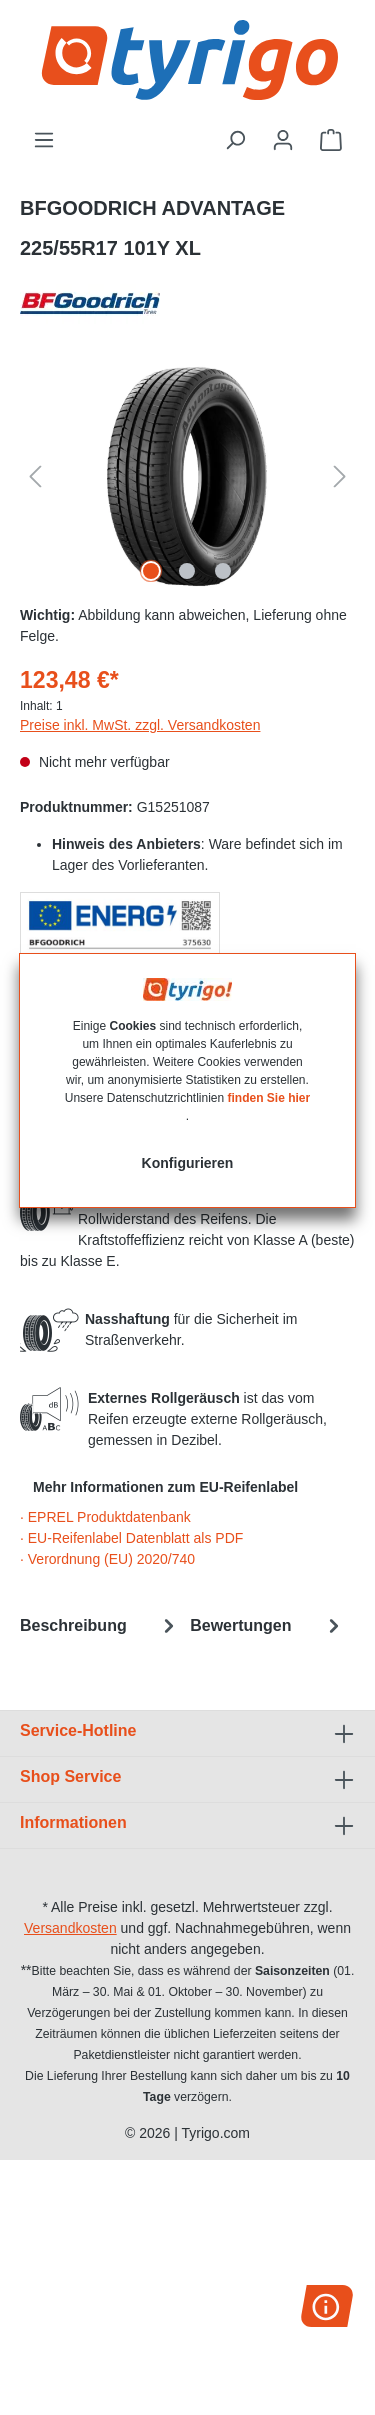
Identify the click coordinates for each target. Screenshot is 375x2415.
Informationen (73, 1822)
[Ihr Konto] (283, 140)
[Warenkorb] (331, 140)
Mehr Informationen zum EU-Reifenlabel (165, 1487)
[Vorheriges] (35, 476)
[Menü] (44, 140)
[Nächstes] (340, 476)
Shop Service (70, 1776)
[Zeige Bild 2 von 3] (187, 571)
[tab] (100, 1625)
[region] (187, 476)
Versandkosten (70, 1928)
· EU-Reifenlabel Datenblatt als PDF (131, 1538)
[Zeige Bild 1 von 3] (151, 571)
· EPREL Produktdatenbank (105, 1517)
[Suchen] (235, 140)
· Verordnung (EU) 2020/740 (107, 1559)
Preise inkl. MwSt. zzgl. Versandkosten (140, 725)
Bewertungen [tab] (267, 1625)
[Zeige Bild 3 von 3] (223, 571)
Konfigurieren (188, 1163)
